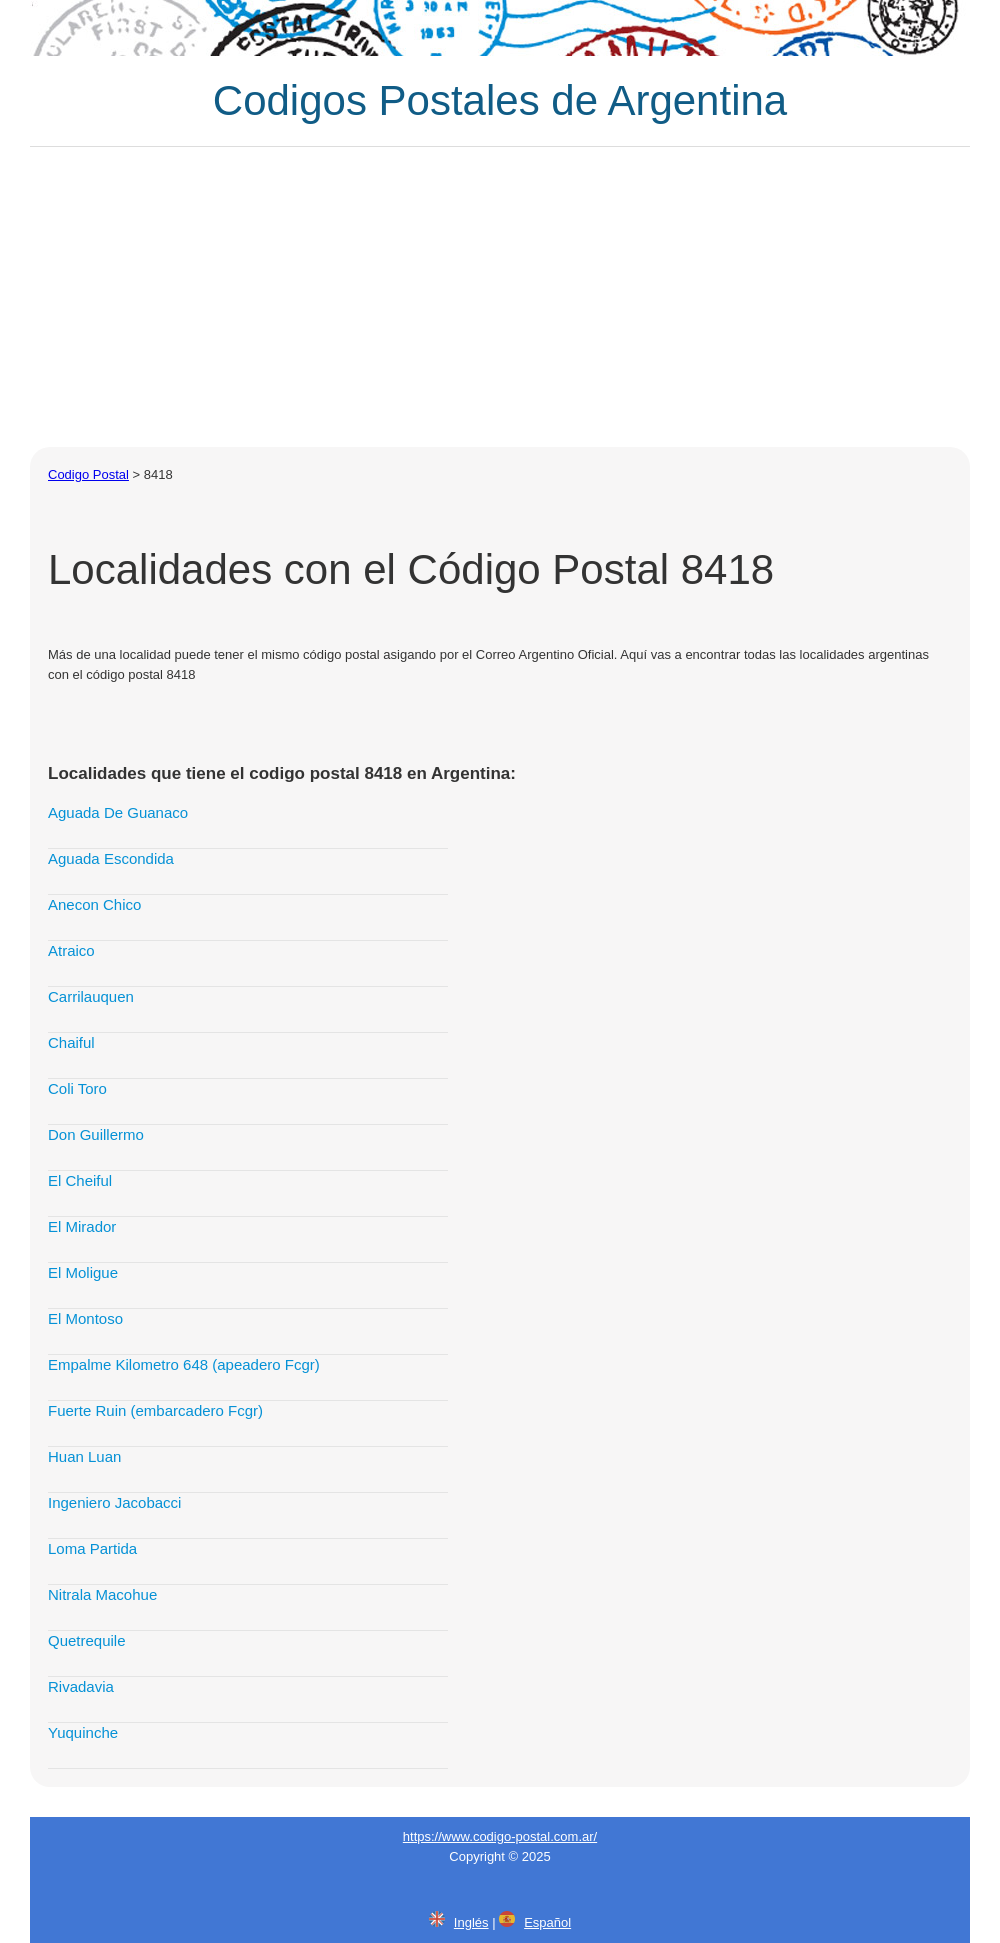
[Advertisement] (500, 297)
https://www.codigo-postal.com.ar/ (500, 1836)
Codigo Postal (88, 474)
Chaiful (71, 1042)
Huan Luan (84, 1456)
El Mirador (82, 1226)
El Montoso (85, 1318)
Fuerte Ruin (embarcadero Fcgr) (155, 1410)
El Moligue (83, 1272)
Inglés (471, 1922)
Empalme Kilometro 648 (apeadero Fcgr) (184, 1364)
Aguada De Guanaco (118, 812)
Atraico (71, 950)
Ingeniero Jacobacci (114, 1502)
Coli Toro (77, 1088)
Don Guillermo (96, 1134)
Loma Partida (92, 1548)
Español (547, 1922)
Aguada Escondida (111, 858)
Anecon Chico (94, 904)
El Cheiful (80, 1180)
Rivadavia (81, 1686)
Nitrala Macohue (102, 1594)
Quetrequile (87, 1640)
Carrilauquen (91, 996)
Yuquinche (83, 1732)
